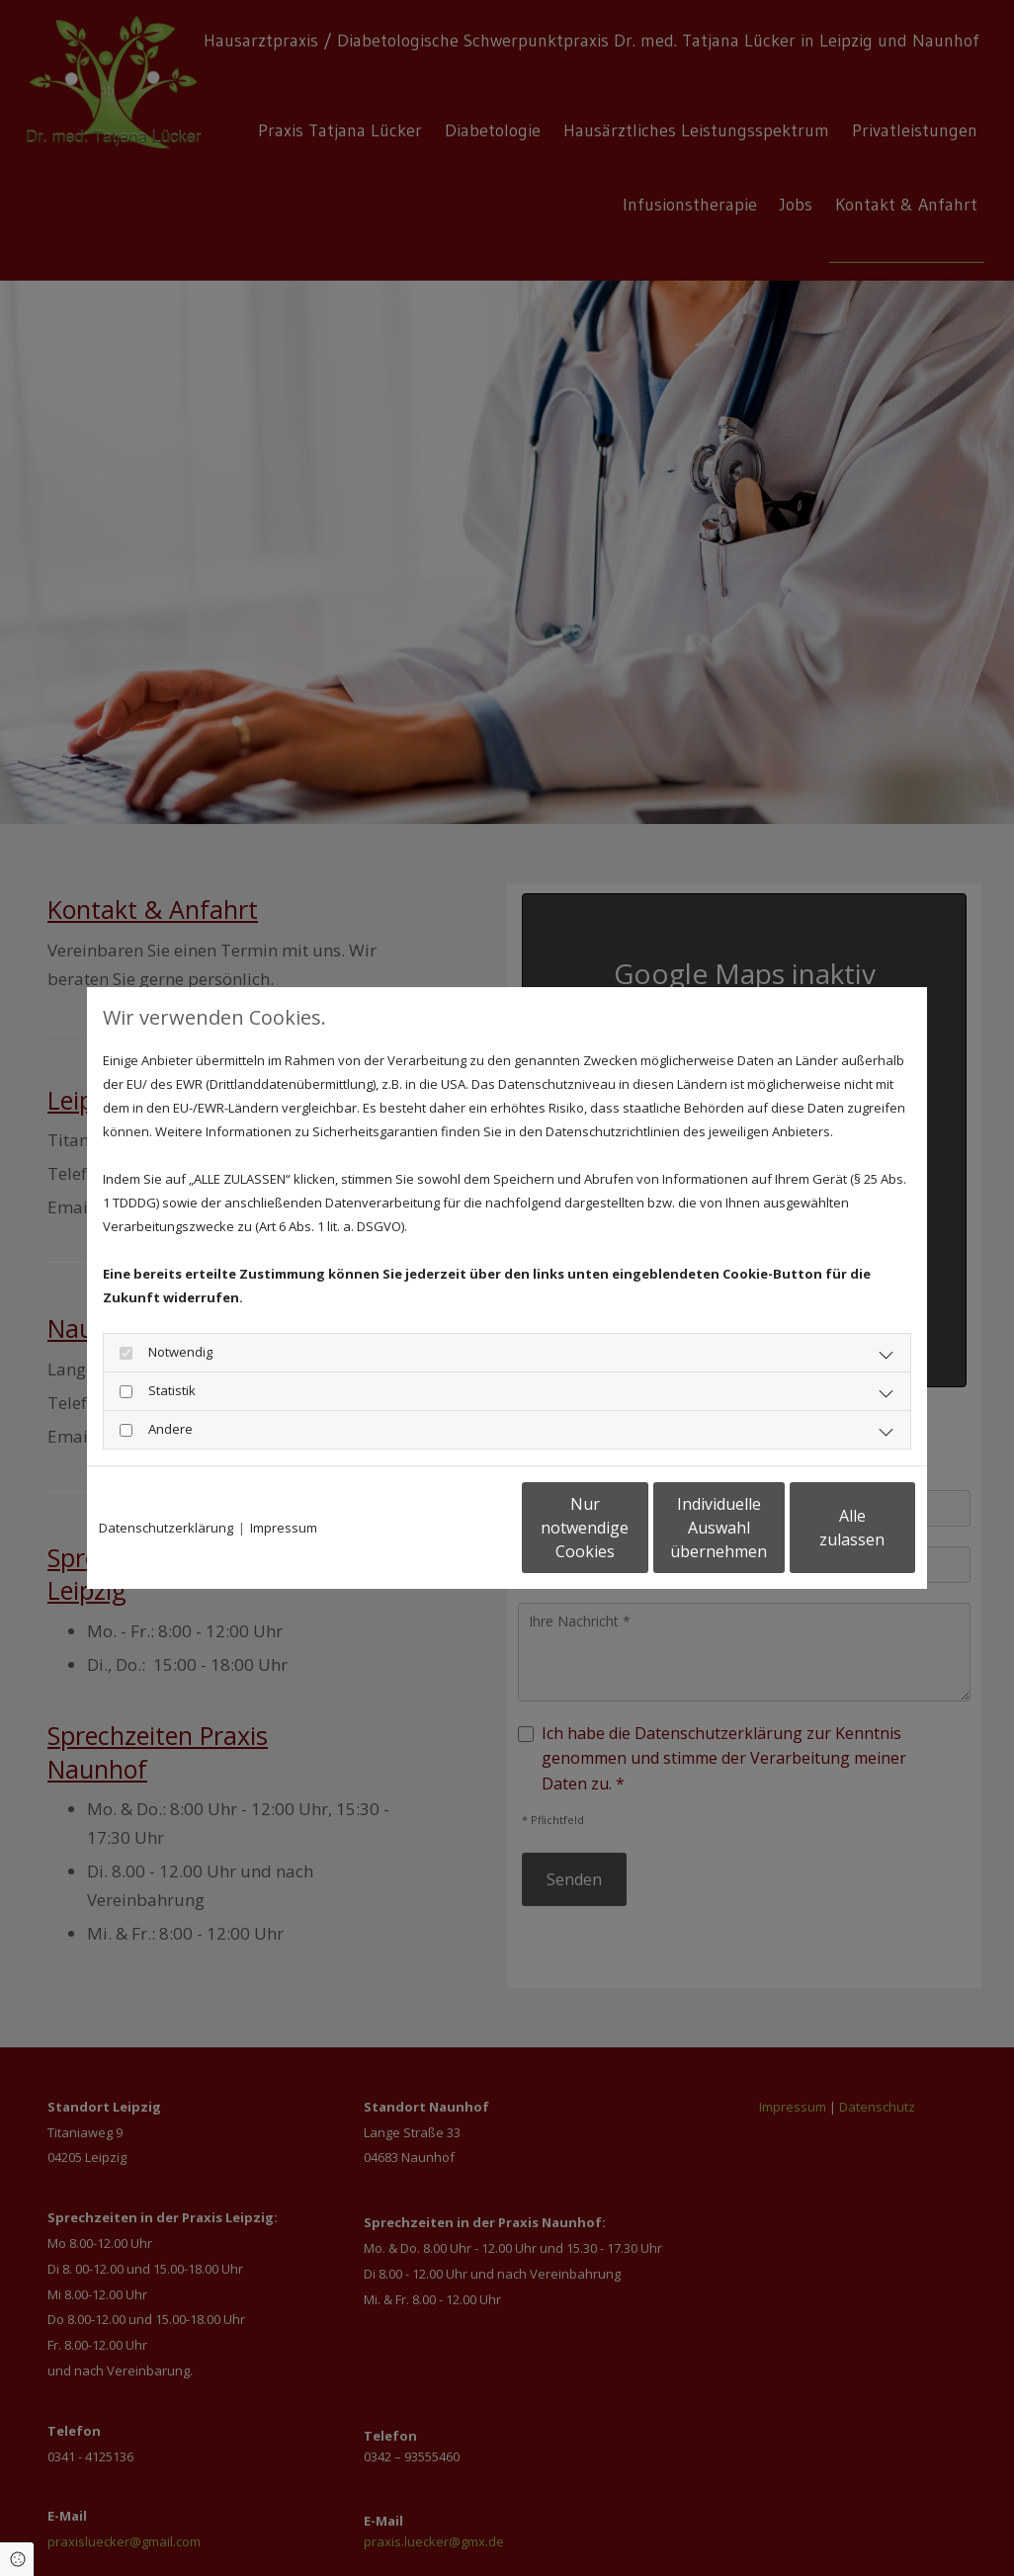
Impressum (283, 1528)
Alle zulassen (824, 1527)
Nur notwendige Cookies (448, 1527)
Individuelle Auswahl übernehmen (636, 1527)
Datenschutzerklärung (166, 1528)
